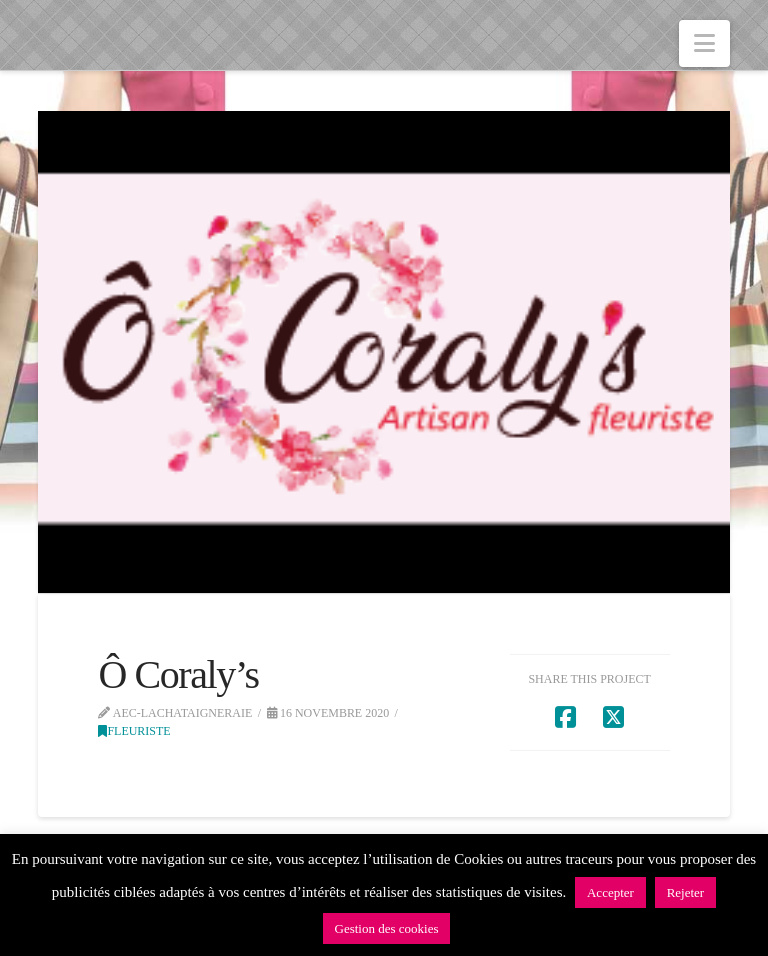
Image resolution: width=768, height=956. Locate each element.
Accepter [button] (610, 892)
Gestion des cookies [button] (387, 928)
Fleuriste (134, 731)
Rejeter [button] (686, 892)
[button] (704, 43)
